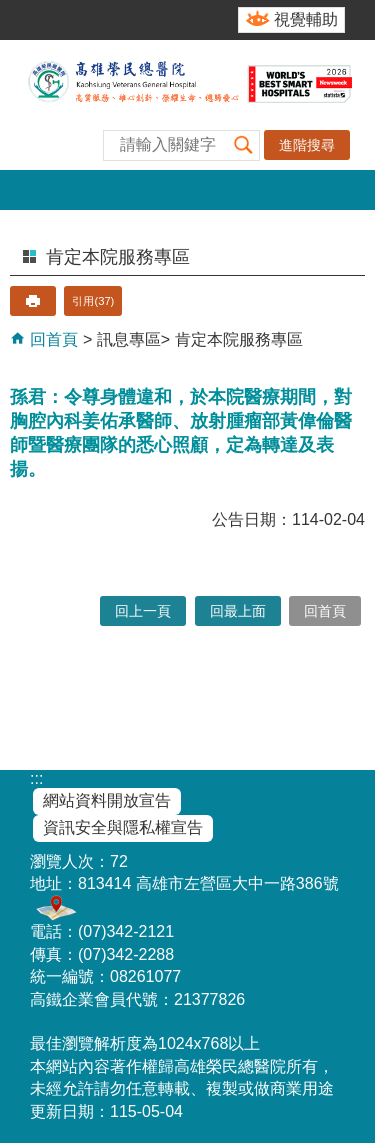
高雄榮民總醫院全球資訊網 (187, 105)
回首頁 (52, 339)
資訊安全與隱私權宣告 (123, 827)
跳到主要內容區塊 (10, 10)
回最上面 (238, 611)
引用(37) (93, 301)
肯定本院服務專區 (239, 339)
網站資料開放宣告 (107, 800)
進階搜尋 (307, 145)
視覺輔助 (306, 19)
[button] (244, 145)
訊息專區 (129, 339)
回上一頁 (143, 611)
